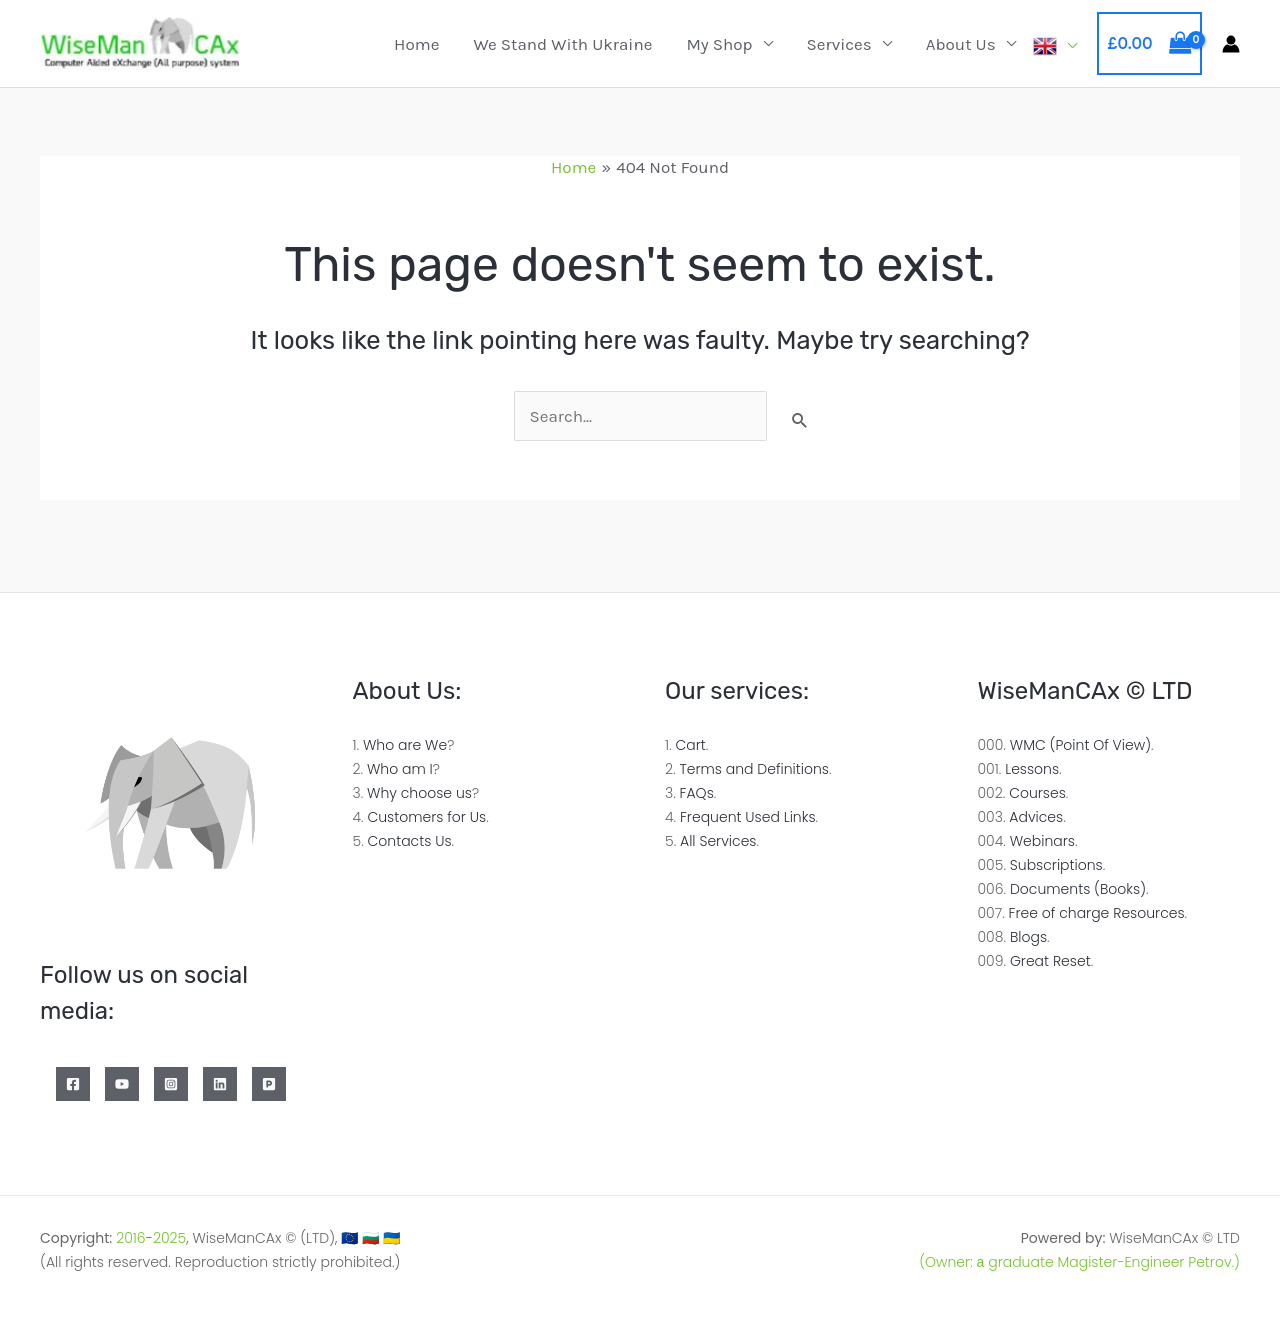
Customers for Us (426, 817)
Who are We (405, 745)
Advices (1036, 817)
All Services (718, 841)
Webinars (1042, 841)
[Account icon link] (1231, 44)
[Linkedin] (220, 1084)
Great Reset (1050, 961)
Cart (690, 745)
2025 (169, 1238)
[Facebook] (73, 1084)
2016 (131, 1238)
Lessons (1032, 769)
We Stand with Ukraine (562, 44)
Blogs (1028, 937)
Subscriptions (1056, 865)
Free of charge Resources (1097, 913)
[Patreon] (269, 1084)
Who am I (400, 769)
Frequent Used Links (748, 817)
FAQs (697, 793)
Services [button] (839, 44)
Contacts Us (410, 841)
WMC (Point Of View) (1080, 745)
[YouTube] (122, 1084)
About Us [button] (961, 44)
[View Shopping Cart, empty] (1149, 43)
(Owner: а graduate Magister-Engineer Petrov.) (1079, 1262)
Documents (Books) (1078, 889)
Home (416, 44)
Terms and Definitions (754, 769)
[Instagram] (171, 1084)
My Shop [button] (719, 44)
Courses (1037, 793)
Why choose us (419, 793)
